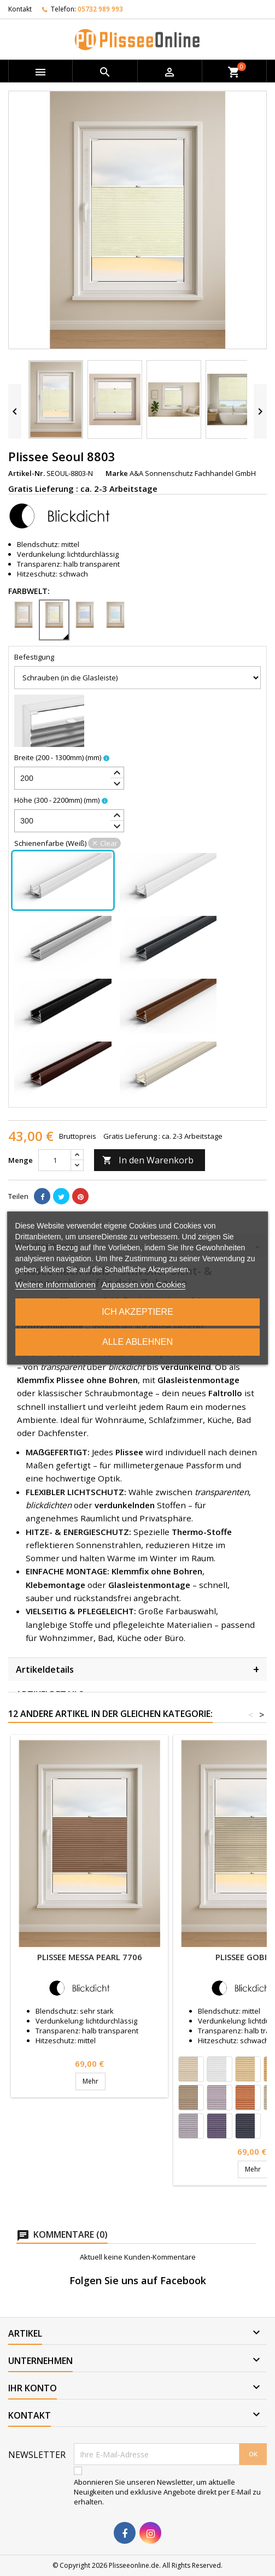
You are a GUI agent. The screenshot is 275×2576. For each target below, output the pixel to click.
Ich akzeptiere (137, 1311)
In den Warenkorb (148, 1160)
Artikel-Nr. (26, 473)
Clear (109, 843)
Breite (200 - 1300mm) (57, 757)
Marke (117, 473)
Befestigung (34, 657)
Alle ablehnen (137, 1341)
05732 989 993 (100, 9)
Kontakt (20, 9)
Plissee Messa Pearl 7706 (89, 1956)
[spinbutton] (69, 778)
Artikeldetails (137, 1669)
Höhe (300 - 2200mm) (57, 800)
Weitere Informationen (55, 1284)
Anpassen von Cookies (143, 1284)
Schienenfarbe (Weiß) (67, 843)
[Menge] (54, 1160)
